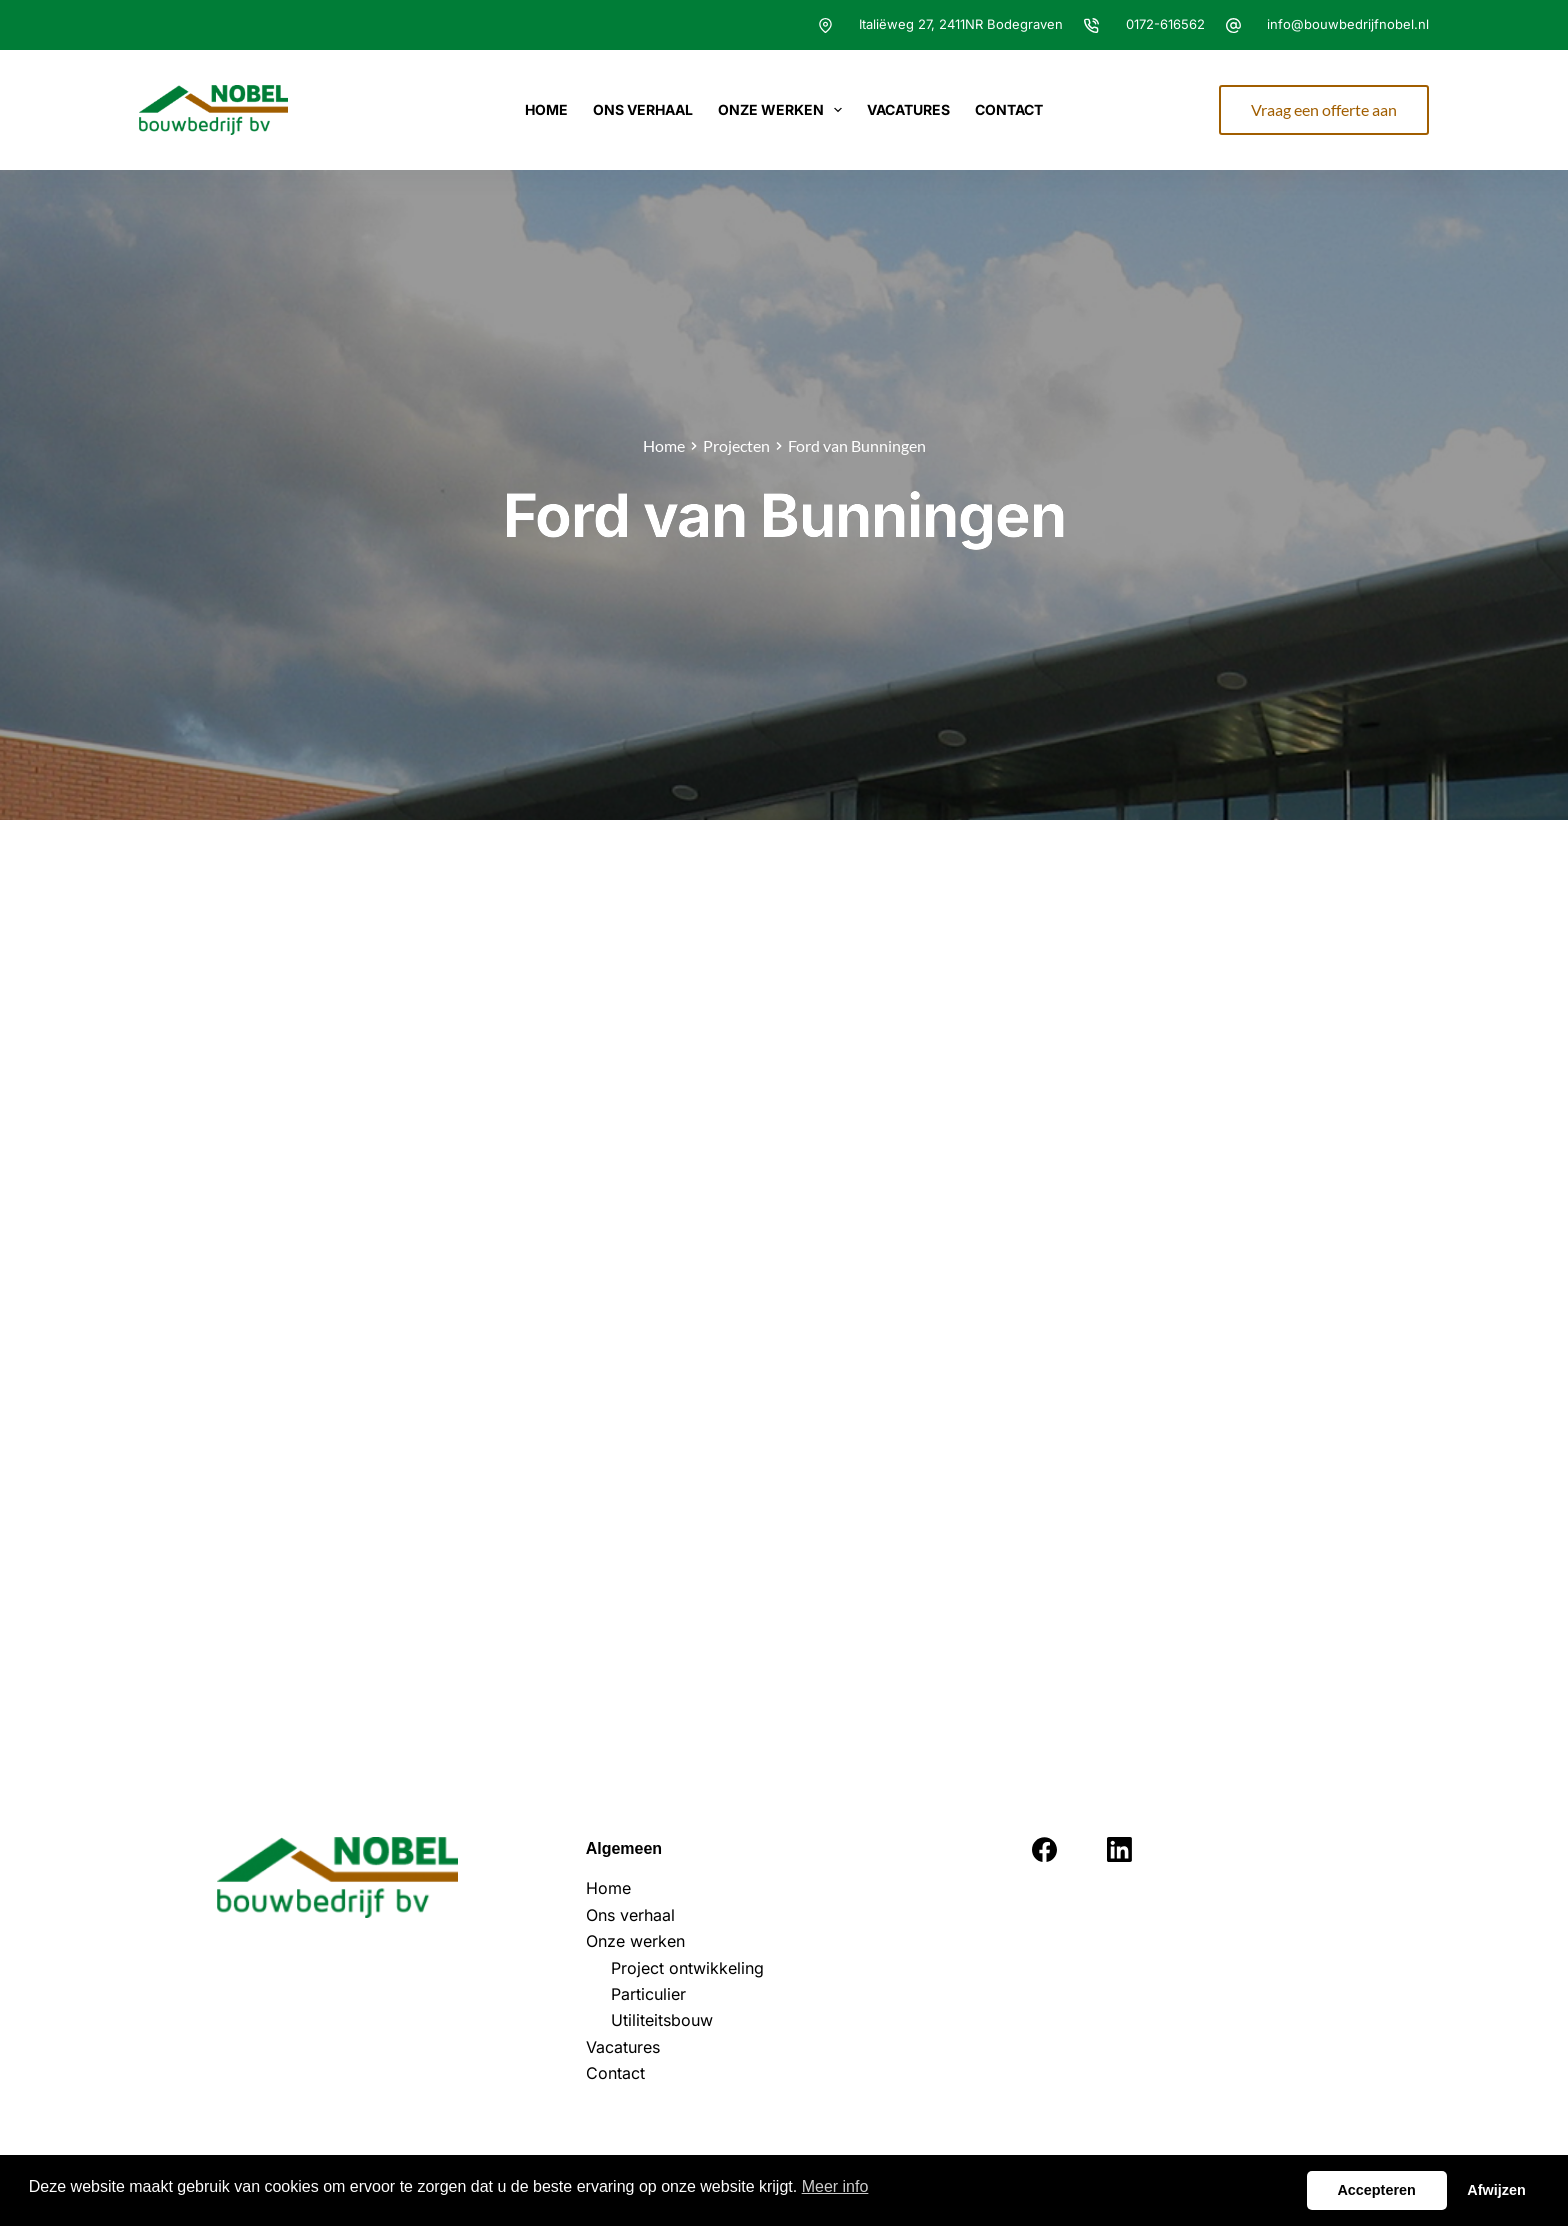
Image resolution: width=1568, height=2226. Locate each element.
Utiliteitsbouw (662, 2020)
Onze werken (784, 110)
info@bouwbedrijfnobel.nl (1348, 24)
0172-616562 (1165, 24)
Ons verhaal (643, 109)
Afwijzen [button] (1496, 2190)
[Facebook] (1044, 1849)
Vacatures (908, 109)
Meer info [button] (835, 2186)
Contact (1009, 109)
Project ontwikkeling (687, 1968)
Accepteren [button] (1376, 2190)
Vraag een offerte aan (1324, 109)
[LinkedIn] (1119, 1849)
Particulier (648, 1994)
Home (546, 109)
